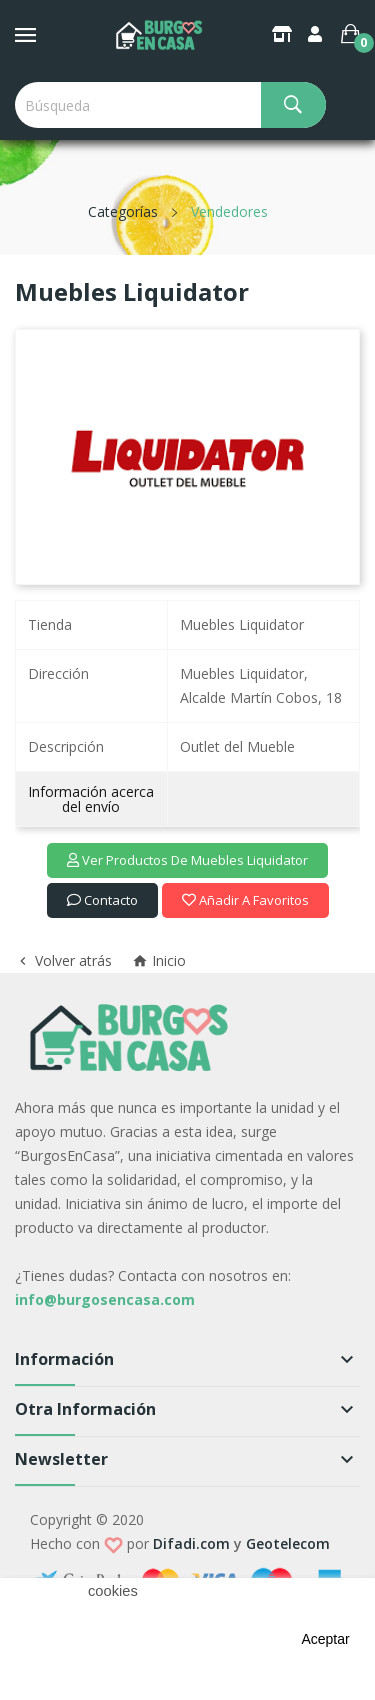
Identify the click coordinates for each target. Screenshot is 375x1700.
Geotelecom (288, 1543)
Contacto (102, 900)
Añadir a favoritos (245, 900)
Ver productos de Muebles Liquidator (187, 860)
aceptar (325, 1639)
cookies (113, 1591)
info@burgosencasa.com (105, 1299)
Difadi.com (191, 1543)
